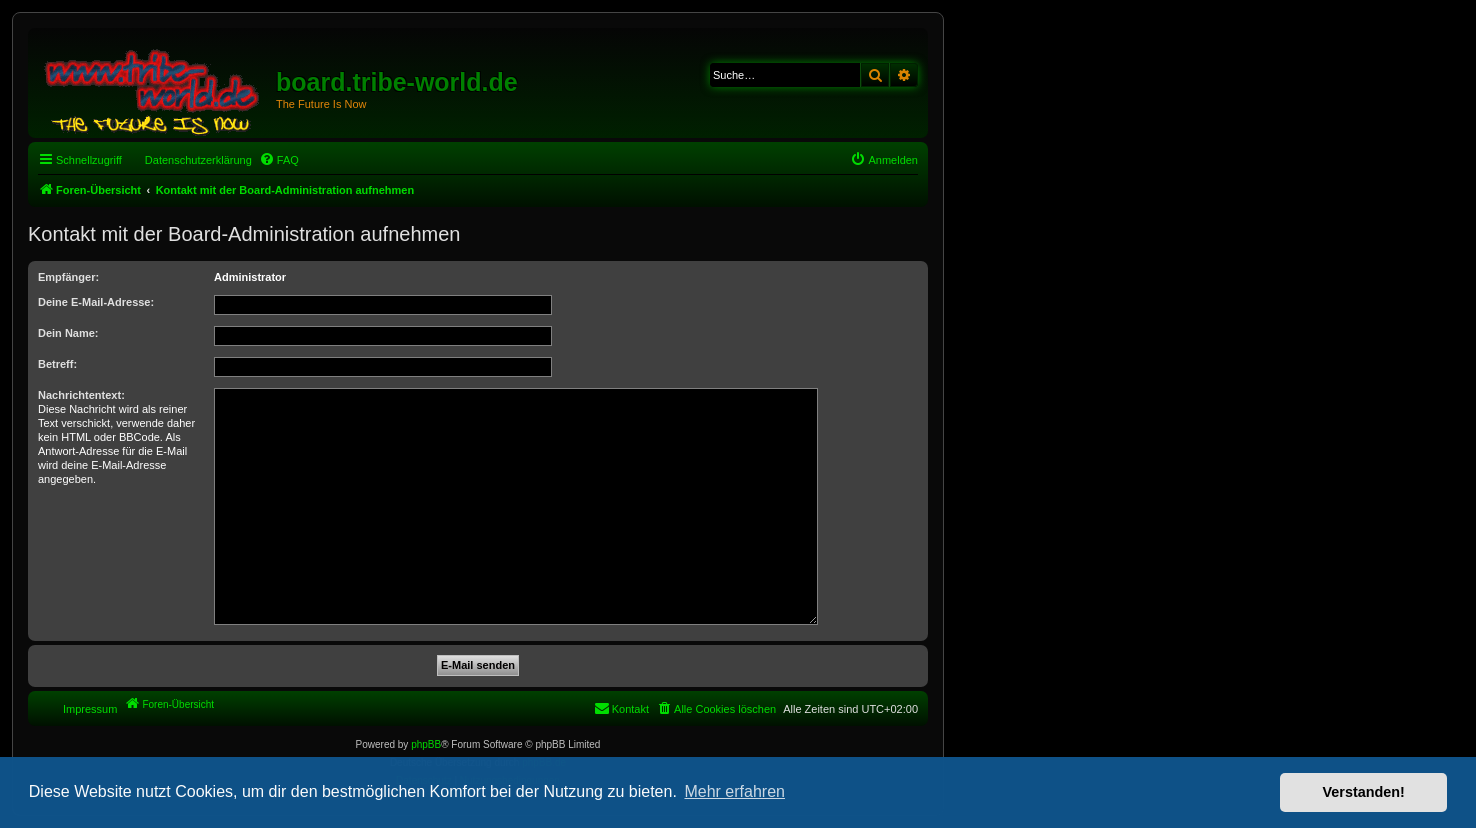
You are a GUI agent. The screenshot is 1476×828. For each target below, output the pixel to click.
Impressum (90, 709)
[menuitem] (279, 160)
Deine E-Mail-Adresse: (96, 302)
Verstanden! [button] (1364, 792)
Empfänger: (68, 277)
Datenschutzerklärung (198, 160)
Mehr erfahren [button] (734, 791)
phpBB (426, 744)
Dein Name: (68, 333)
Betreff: (57, 364)
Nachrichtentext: (81, 395)
